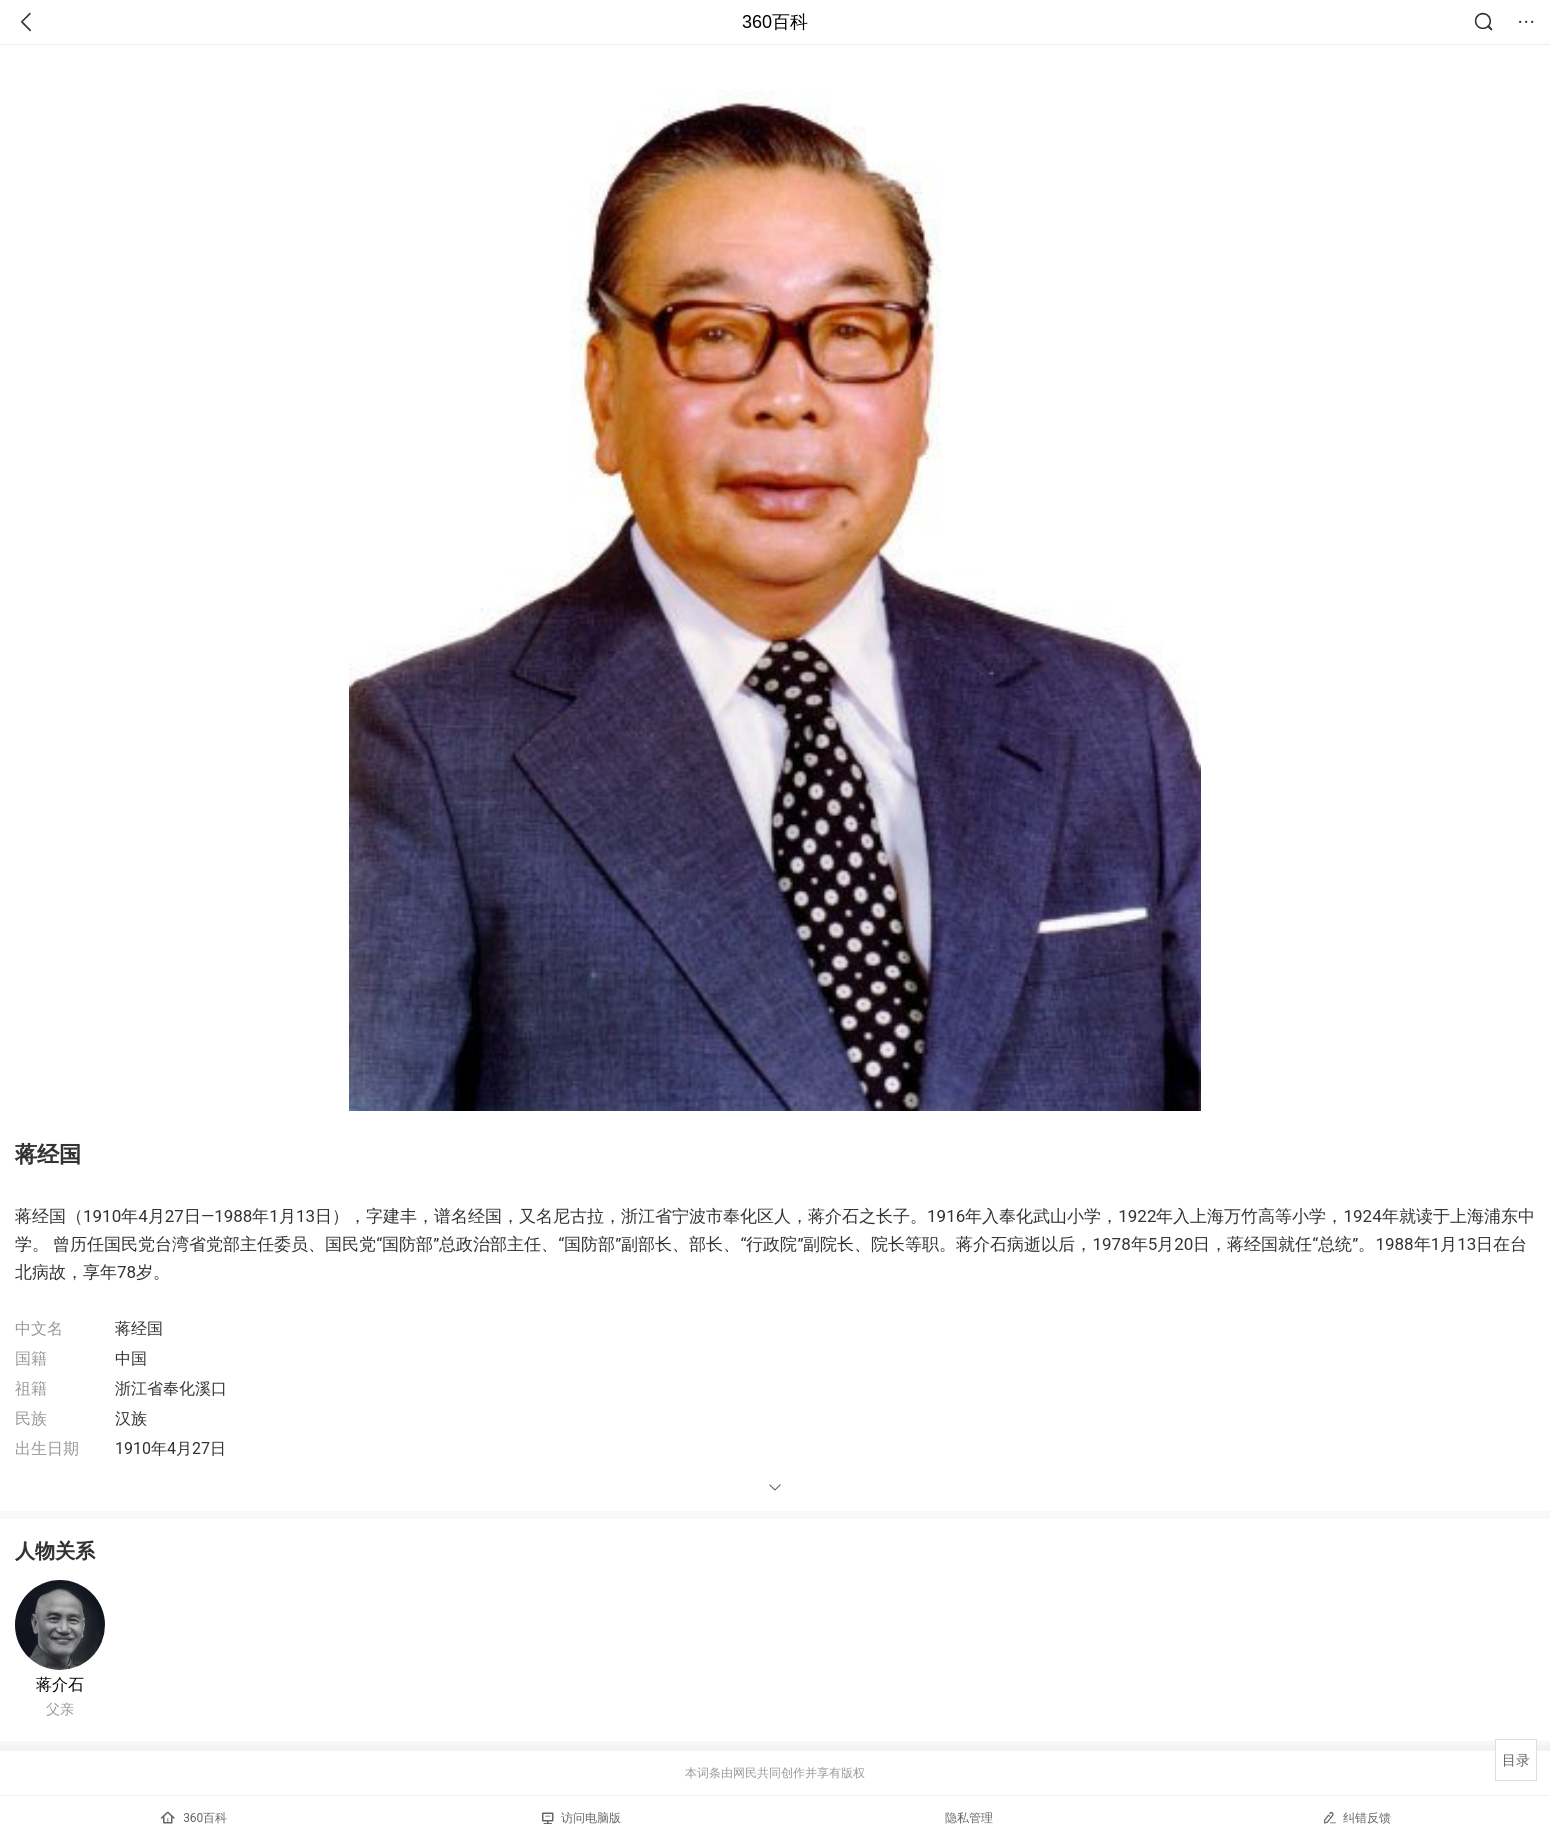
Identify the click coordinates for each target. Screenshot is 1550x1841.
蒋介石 (60, 1684)
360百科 (775, 22)
